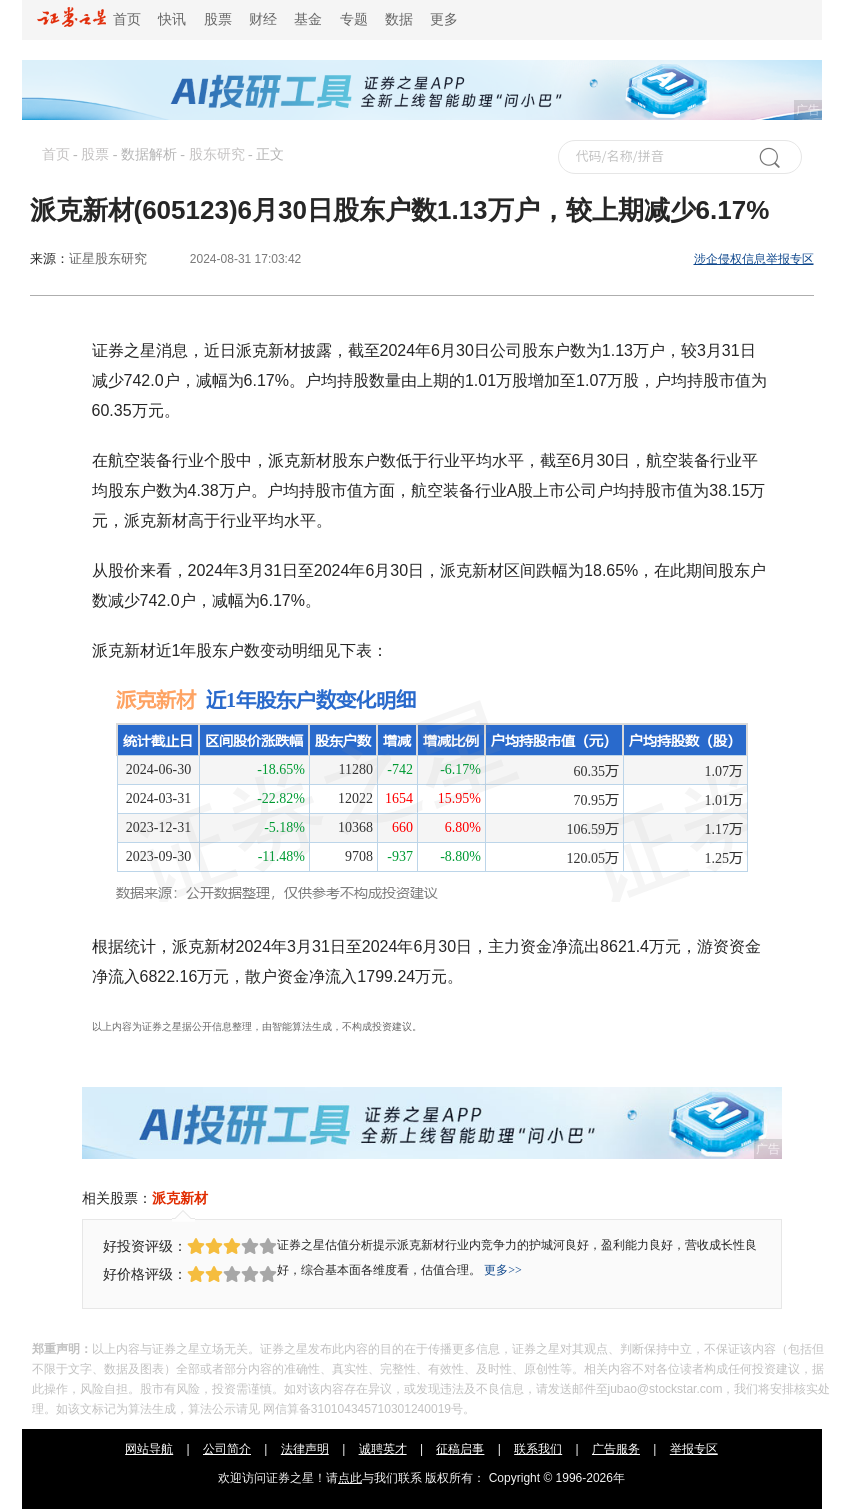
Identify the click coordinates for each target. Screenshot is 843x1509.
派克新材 (180, 1198)
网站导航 (149, 1449)
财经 (263, 19)
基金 (308, 19)
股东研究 (217, 154)
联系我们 (538, 1449)
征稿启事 (460, 1449)
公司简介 (227, 1449)
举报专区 (694, 1449)
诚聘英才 (383, 1449)
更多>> (503, 1270)
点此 (350, 1478)
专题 (354, 19)
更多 (444, 19)
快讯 (172, 19)
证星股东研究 (108, 258)
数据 (399, 19)
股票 (218, 19)
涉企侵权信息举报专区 (754, 259)
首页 (89, 19)
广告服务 (616, 1449)
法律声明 (305, 1449)
